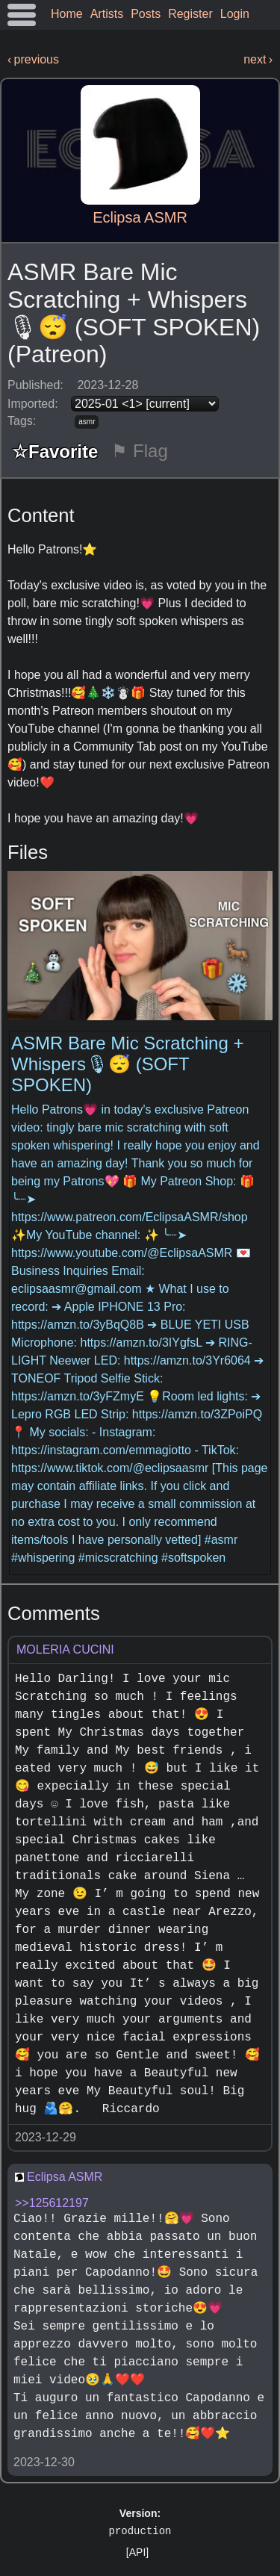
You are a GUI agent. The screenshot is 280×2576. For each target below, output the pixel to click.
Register (190, 13)
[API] (137, 2552)
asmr (86, 422)
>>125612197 (52, 2203)
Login (234, 13)
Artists (106, 13)
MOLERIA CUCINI (65, 1649)
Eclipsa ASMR (140, 217)
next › (258, 59)
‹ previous (33, 59)
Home (67, 13)
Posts (146, 13)
